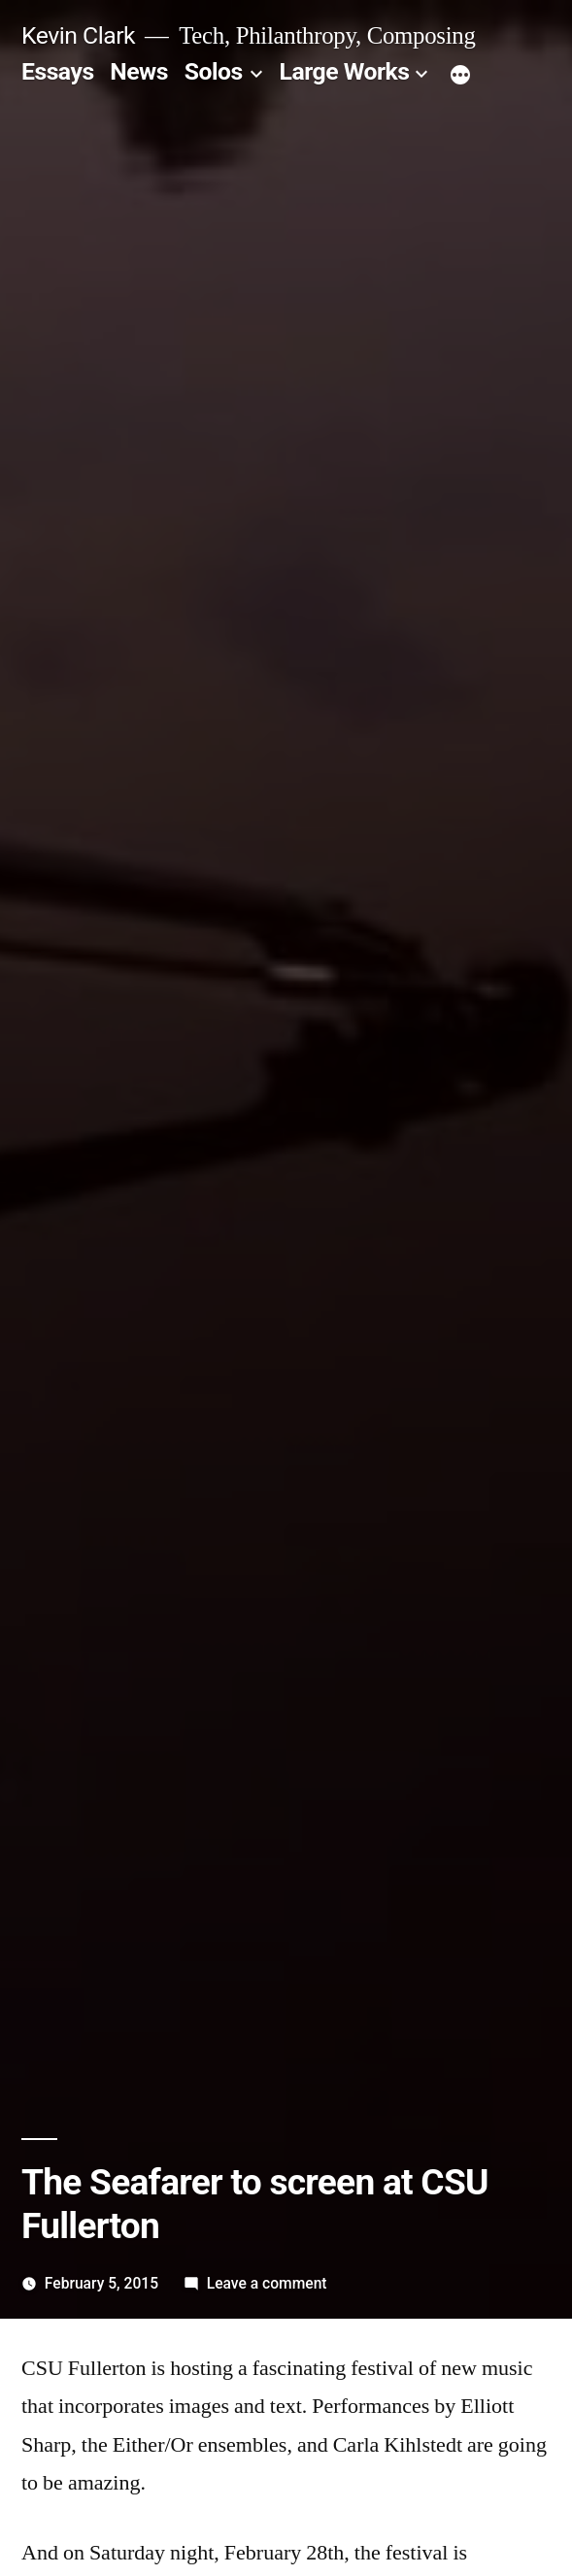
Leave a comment (267, 2283)
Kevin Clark (78, 35)
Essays (57, 71)
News (139, 71)
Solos (214, 71)
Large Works (345, 71)
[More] (460, 75)
